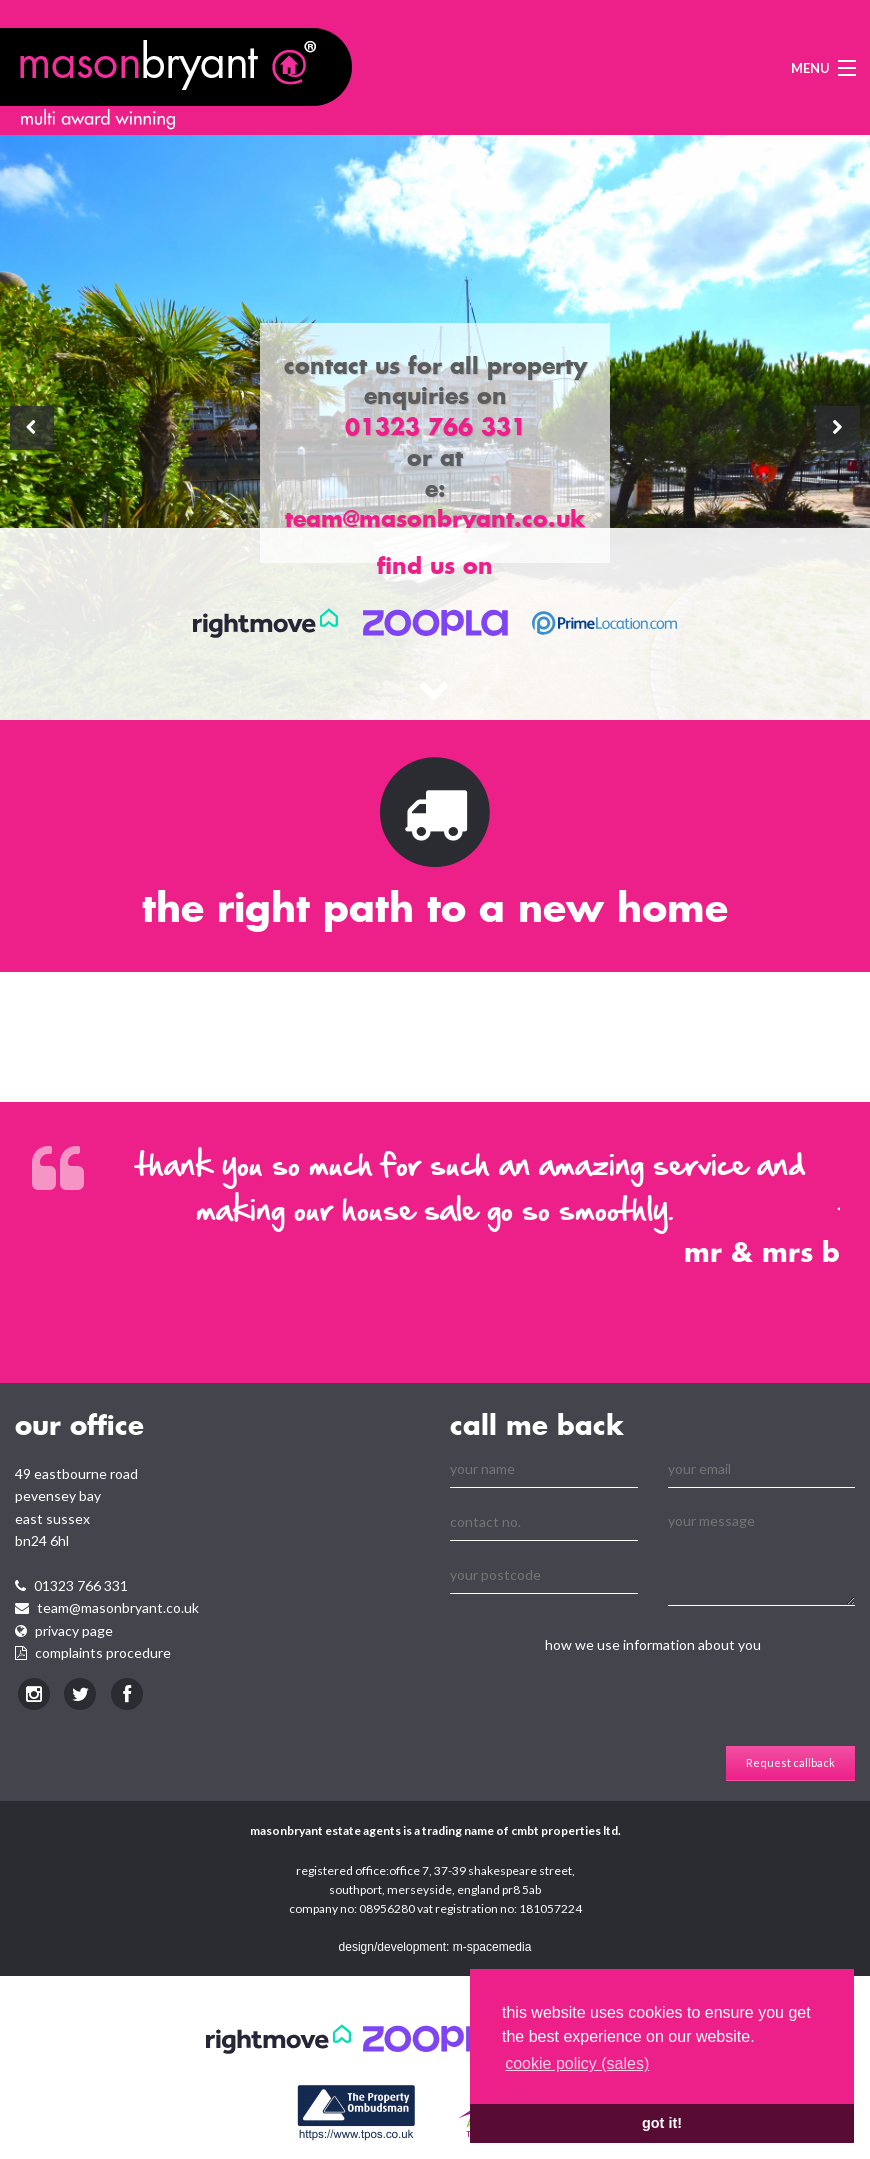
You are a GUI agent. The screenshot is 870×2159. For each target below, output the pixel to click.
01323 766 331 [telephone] (435, 426)
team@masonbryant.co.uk (118, 1607)
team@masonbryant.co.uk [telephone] (435, 518)
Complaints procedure (103, 1652)
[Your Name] (544, 1469)
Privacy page (74, 1630)
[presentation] (602, 1707)
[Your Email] (762, 1469)
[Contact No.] (544, 1522)
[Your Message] (762, 1555)
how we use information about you (653, 1644)
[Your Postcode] (544, 1575)
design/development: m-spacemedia (435, 1947)
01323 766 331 (81, 1585)
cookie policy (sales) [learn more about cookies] (577, 2063)
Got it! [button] (662, 2123)
